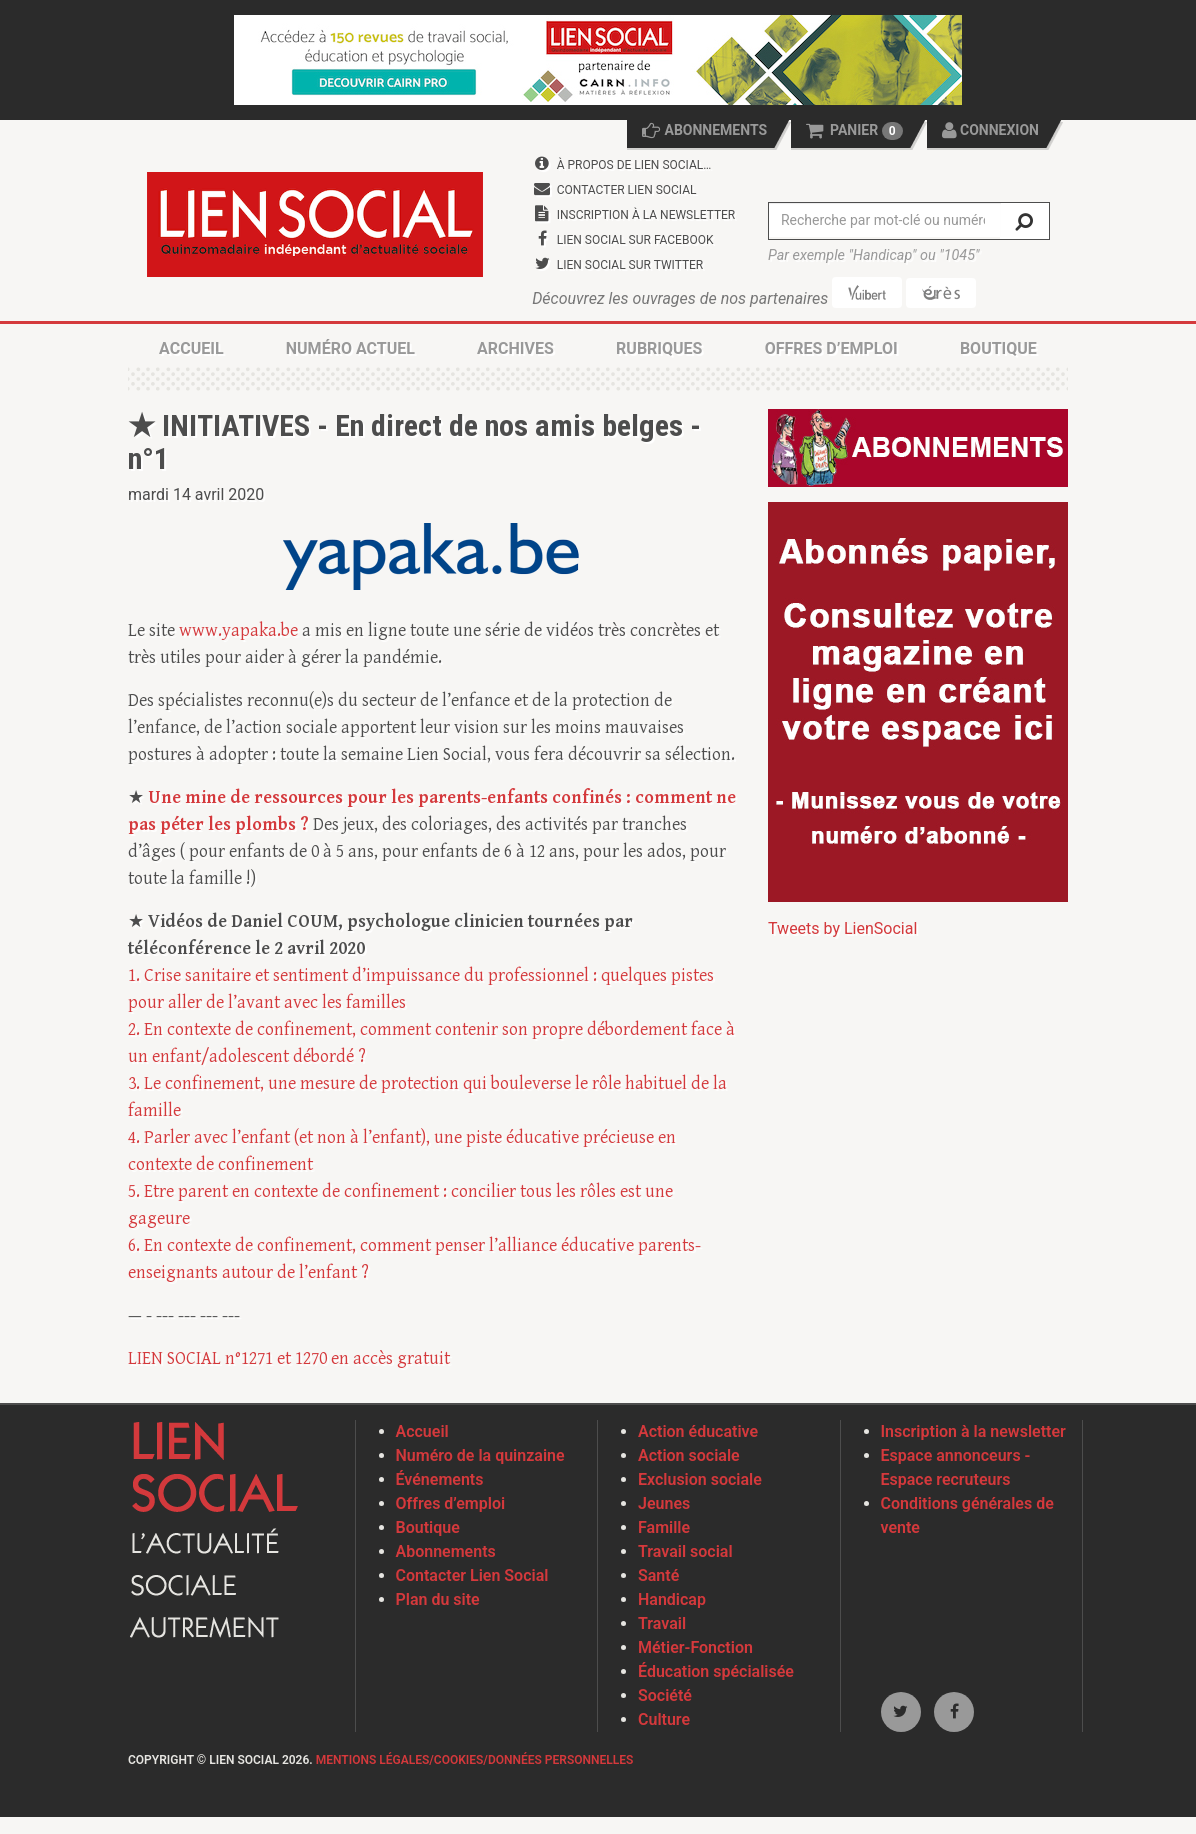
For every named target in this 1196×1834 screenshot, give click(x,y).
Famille (664, 1529)
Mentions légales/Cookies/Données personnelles (475, 1762)
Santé (658, 1577)
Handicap (672, 1601)
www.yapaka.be (238, 632)
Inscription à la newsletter (973, 1433)
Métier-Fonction (695, 1649)
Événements (440, 1481)
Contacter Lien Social (472, 1577)
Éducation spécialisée (716, 1673)
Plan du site (438, 1601)
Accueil (191, 350)
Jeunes (664, 1505)
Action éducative (698, 1433)
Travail (662, 1625)
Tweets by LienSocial (842, 930)
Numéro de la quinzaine (480, 1457)
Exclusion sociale (700, 1481)
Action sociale (689, 1457)
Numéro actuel (350, 350)
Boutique (998, 350)
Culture (664, 1721)
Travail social (685, 1553)
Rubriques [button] (659, 350)
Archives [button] (515, 350)
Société (665, 1697)
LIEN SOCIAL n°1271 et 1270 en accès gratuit (289, 1360)
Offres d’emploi (831, 350)
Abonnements (446, 1553)
